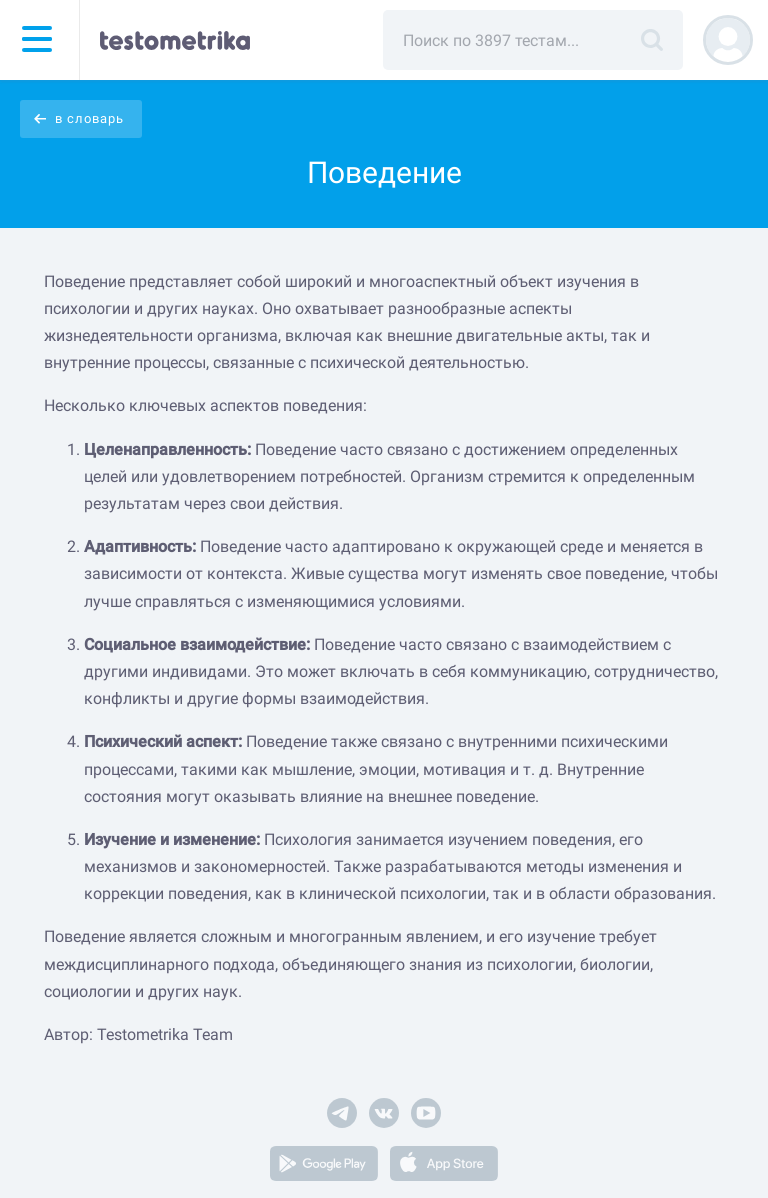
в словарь (89, 118)
